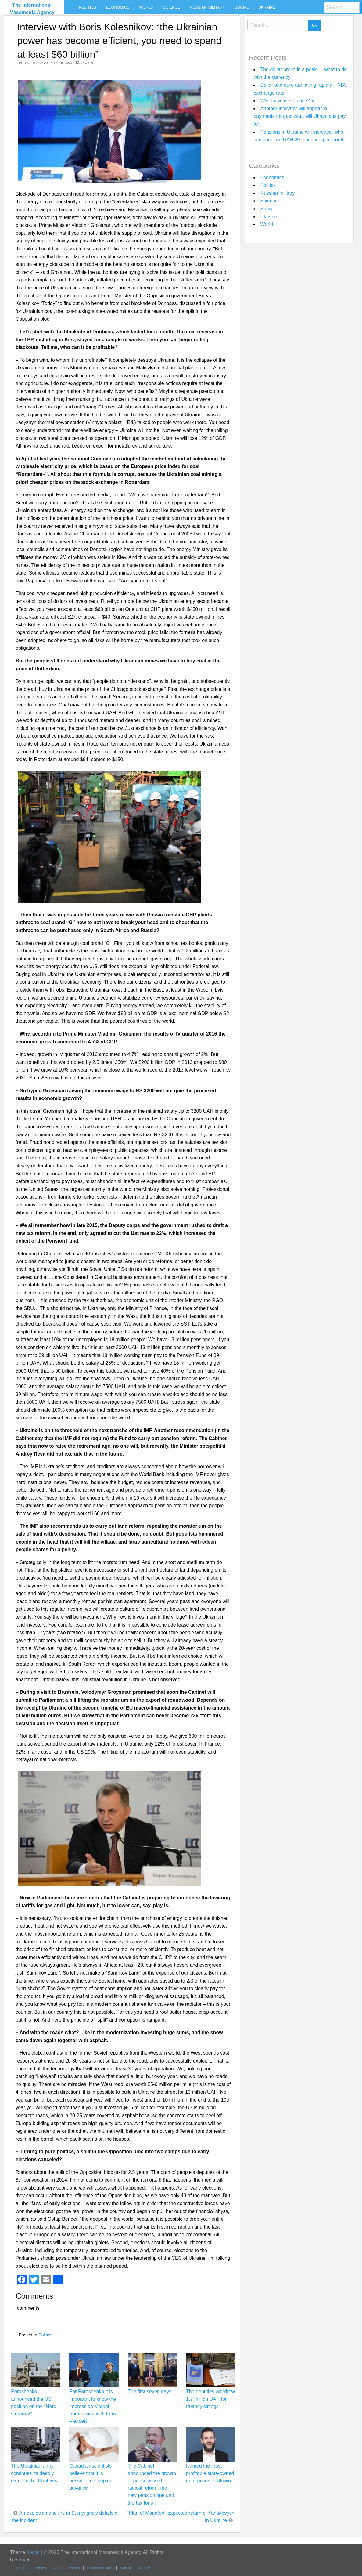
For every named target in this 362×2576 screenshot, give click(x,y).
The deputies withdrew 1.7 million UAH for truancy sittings (210, 2399)
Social (242, 7)
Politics (87, 7)
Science (171, 7)
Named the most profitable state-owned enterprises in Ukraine (210, 2473)
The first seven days (149, 2391)
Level (33, 2552)
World (146, 7)
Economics (117, 7)
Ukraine (266, 7)
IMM (68, 63)
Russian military (207, 7)
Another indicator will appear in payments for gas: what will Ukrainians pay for (299, 116)
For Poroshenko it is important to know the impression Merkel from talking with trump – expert (93, 2406)
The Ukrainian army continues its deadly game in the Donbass (34, 2473)
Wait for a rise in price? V (287, 100)
